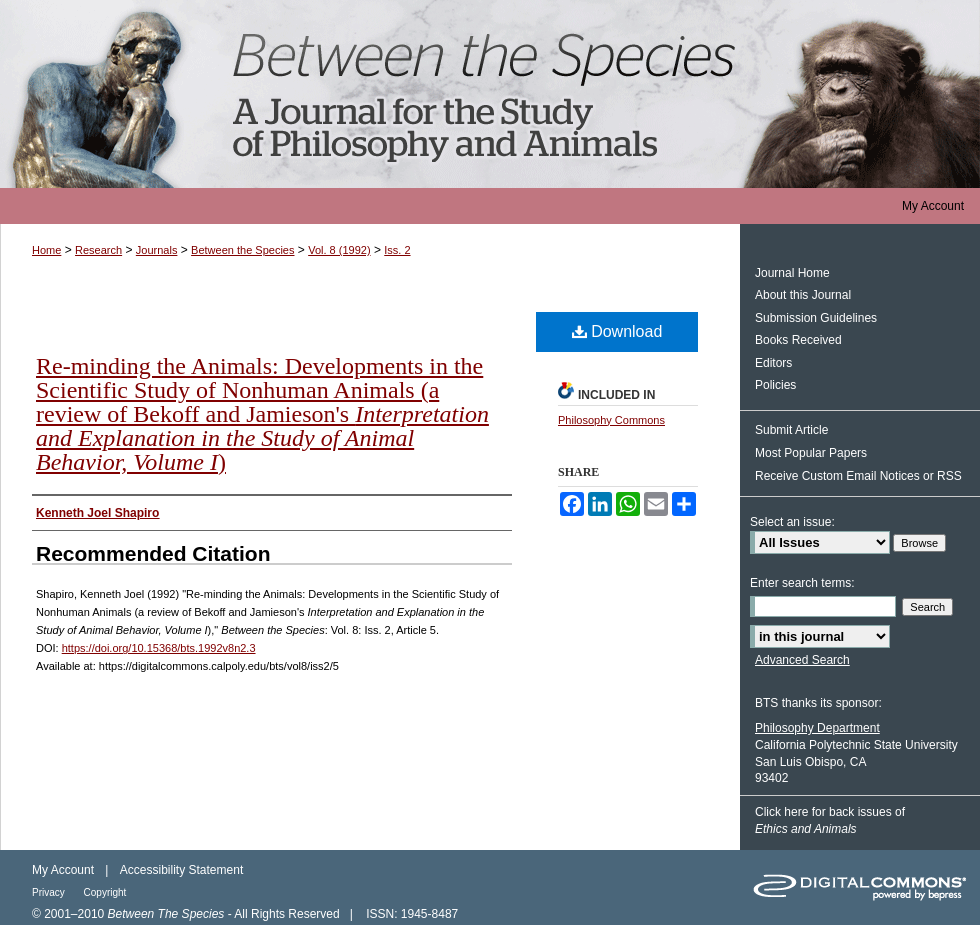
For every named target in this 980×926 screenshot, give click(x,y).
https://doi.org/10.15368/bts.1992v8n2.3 (159, 648)
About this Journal (803, 295)
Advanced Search (802, 660)
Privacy (50, 892)
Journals (157, 250)
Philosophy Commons (611, 420)
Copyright (105, 892)
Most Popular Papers (811, 453)
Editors (773, 363)
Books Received (798, 340)
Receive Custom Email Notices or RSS (858, 476)
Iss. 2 (397, 250)
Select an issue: (792, 522)
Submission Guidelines (816, 318)
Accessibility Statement (181, 870)
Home (46, 250)
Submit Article (791, 430)
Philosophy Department (817, 728)
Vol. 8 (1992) (339, 250)
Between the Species (490, 94)
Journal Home (792, 273)
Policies (775, 385)
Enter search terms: (802, 583)
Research (98, 250)
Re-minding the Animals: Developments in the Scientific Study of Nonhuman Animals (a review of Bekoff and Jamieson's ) (262, 414)
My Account (63, 870)
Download (617, 331)
